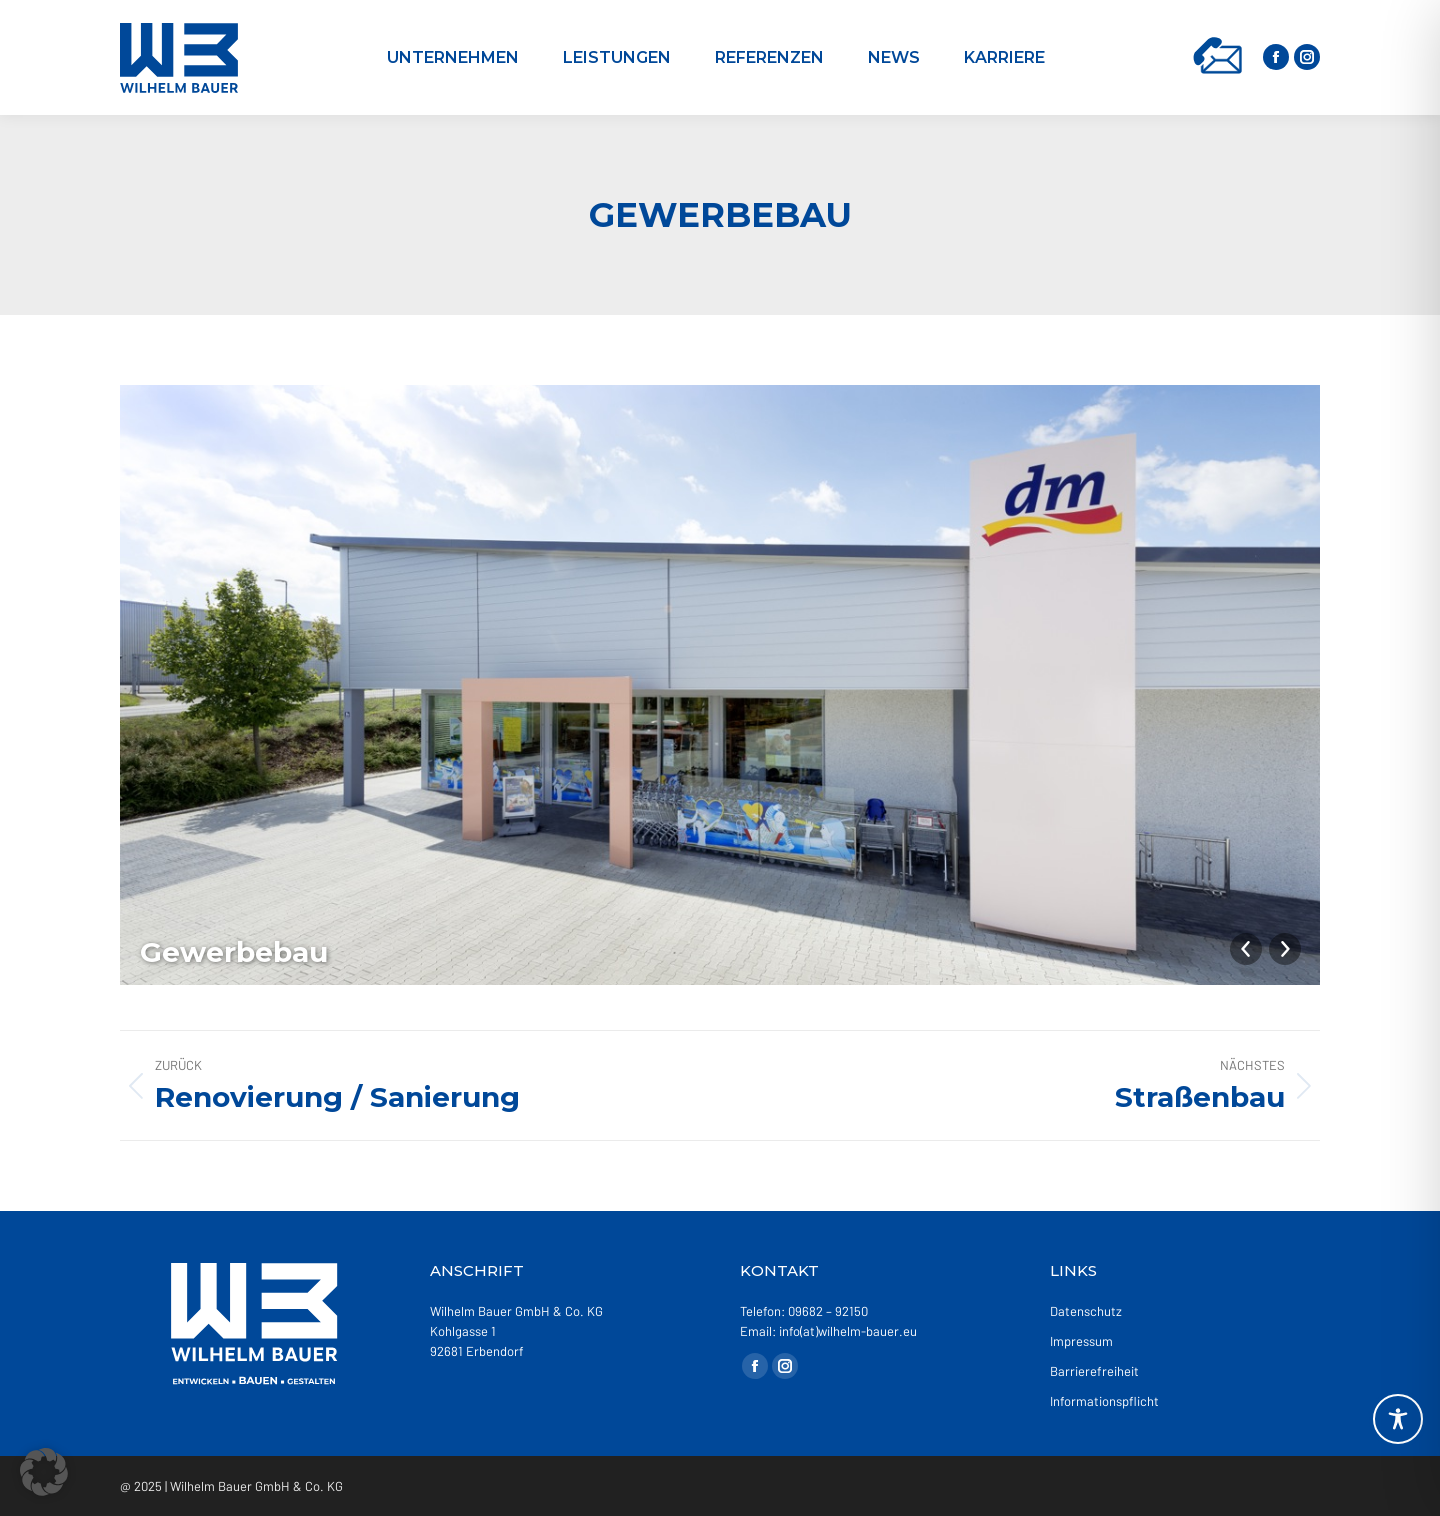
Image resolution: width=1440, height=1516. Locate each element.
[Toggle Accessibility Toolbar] (1398, 1419)
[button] (44, 1472)
